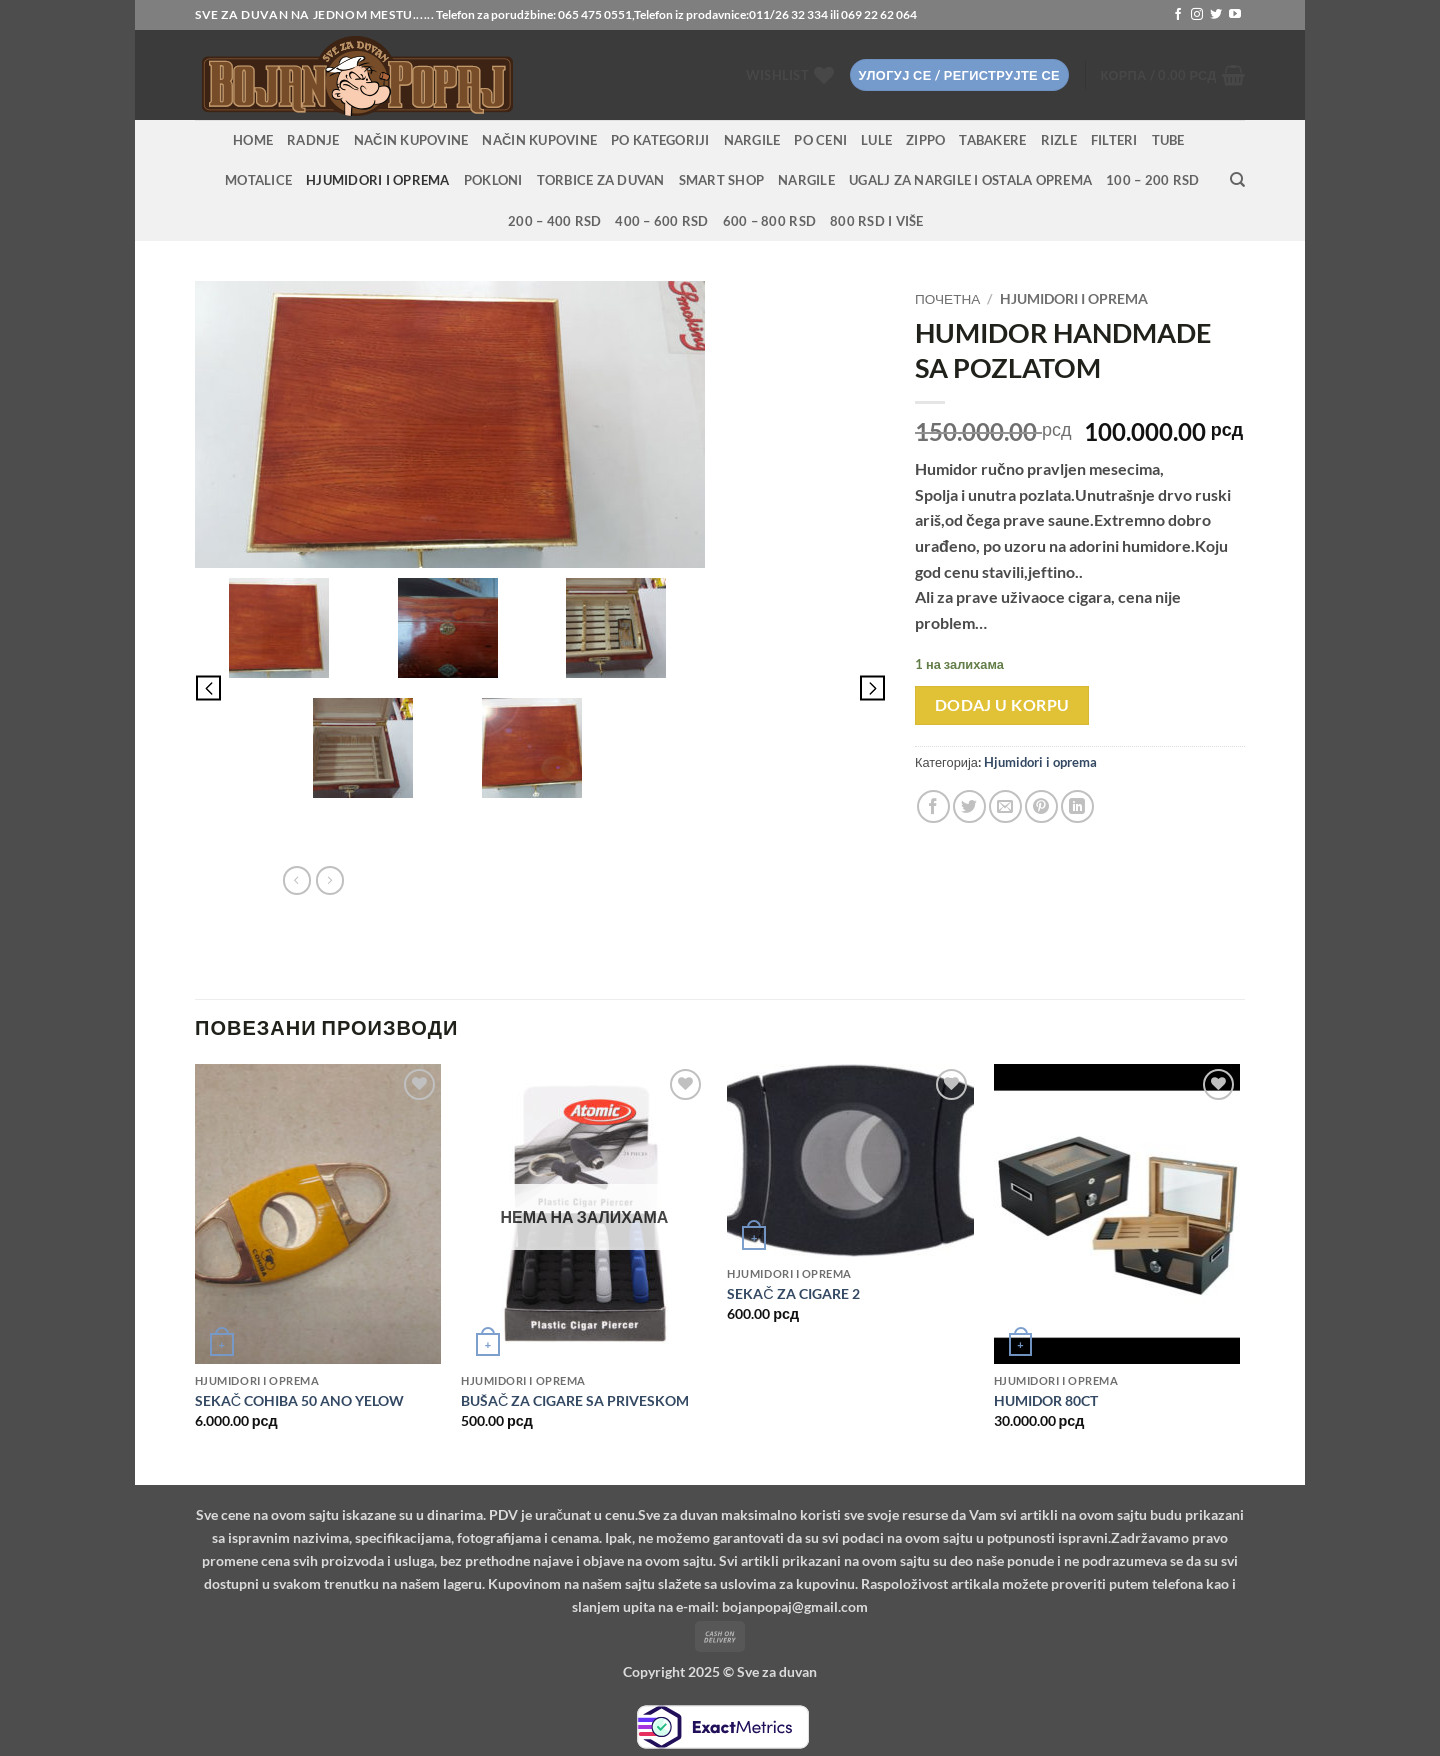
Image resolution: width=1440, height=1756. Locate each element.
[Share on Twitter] (969, 806)
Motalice (258, 180)
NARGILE (752, 140)
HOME (253, 140)
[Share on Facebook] (933, 806)
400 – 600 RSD (661, 221)
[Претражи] (1237, 180)
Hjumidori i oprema (378, 180)
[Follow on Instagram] (1197, 15)
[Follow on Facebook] (1178, 15)
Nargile (806, 180)
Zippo (925, 140)
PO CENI (820, 140)
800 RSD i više (877, 221)
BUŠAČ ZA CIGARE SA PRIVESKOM (575, 1400)
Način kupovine (411, 140)
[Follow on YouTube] (1235, 15)
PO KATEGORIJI (660, 140)
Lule (876, 140)
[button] (959, 75)
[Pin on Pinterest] (1041, 806)
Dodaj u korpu (1002, 705)
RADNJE (313, 140)
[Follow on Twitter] (1216, 15)
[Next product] (297, 880)
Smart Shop (722, 180)
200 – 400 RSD (554, 221)
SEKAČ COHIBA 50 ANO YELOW (299, 1400)
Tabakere (992, 140)
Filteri (1114, 140)
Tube (1168, 140)
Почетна (947, 299)
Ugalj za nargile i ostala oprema (970, 180)
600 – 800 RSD (769, 221)
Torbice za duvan (601, 180)
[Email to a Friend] (1005, 806)
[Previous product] (330, 880)
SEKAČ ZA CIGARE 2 (793, 1293)
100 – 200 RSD (1152, 180)
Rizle (1059, 140)
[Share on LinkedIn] (1077, 806)
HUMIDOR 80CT (1046, 1400)
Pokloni (493, 180)
